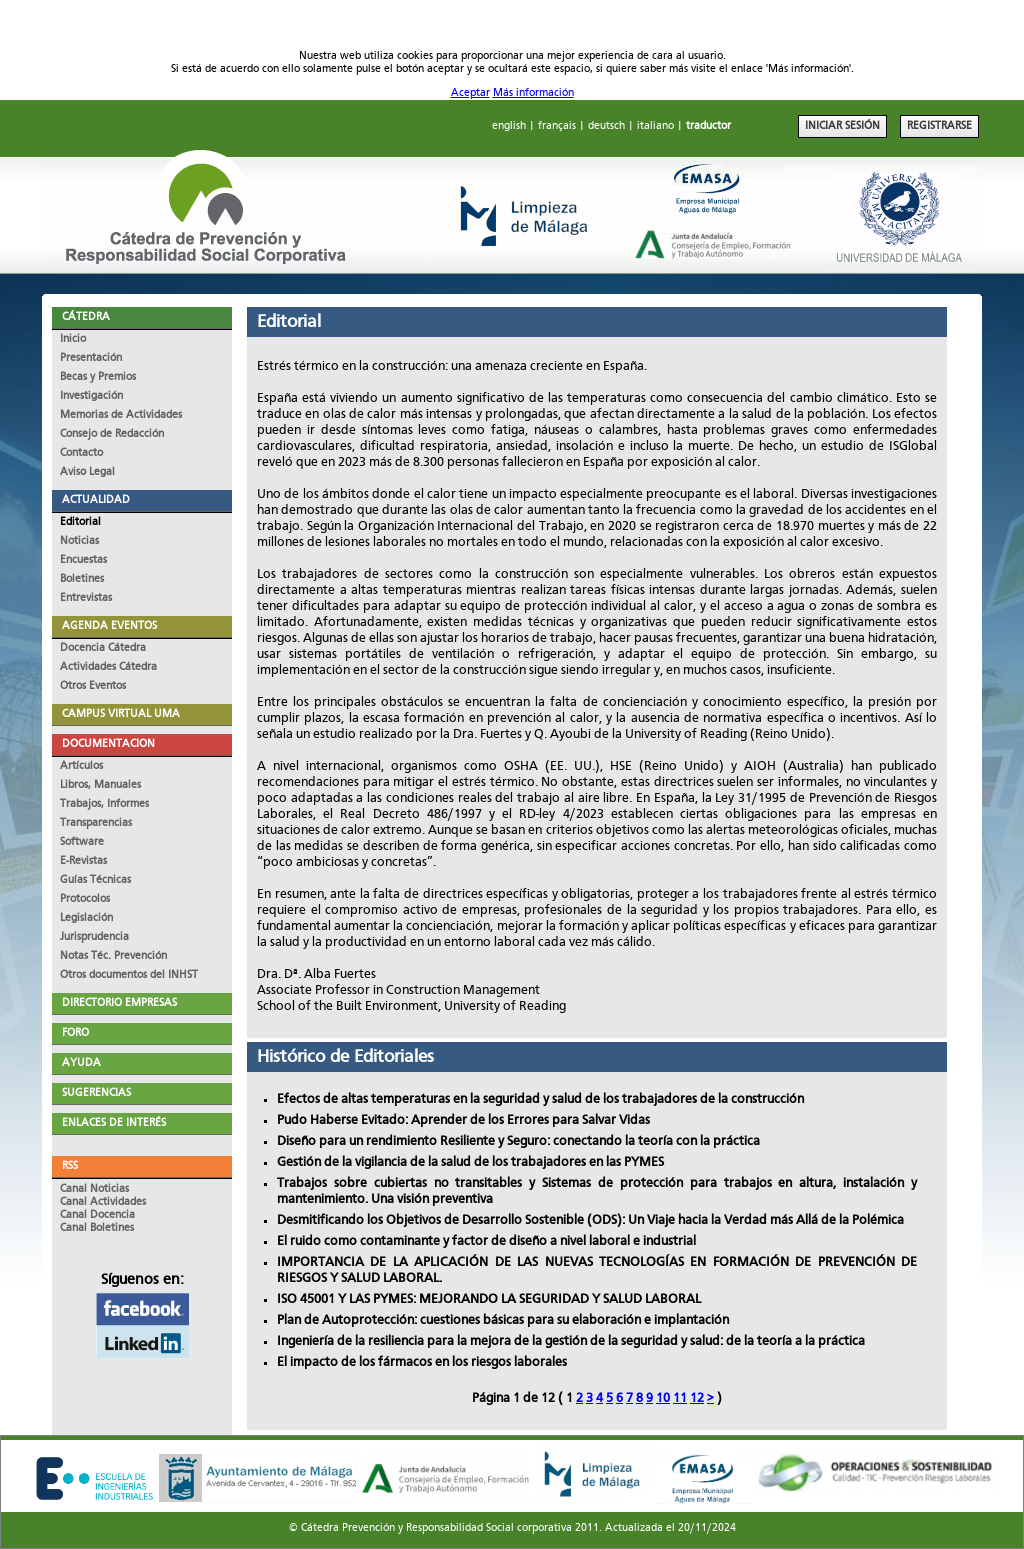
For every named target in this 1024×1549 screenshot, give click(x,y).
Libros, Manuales (100, 785)
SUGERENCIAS (96, 1093)
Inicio (73, 339)
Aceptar (470, 93)
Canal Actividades (103, 1202)
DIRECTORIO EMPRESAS (119, 1003)
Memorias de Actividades (121, 415)
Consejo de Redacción (112, 434)
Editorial (80, 522)
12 (697, 1398)
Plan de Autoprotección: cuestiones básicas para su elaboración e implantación (503, 1320)
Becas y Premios (98, 377)
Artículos (81, 766)
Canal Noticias (94, 1189)
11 (680, 1398)
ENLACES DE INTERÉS (114, 1123)
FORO (75, 1033)
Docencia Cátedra (103, 648)
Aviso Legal (87, 472)
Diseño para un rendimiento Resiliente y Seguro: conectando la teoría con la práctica (518, 1141)
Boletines (82, 579)
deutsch (606, 126)
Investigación (91, 396)
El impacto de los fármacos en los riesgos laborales (422, 1362)
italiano (655, 126)
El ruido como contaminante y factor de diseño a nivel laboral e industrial (486, 1241)
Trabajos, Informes (104, 804)
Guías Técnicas (95, 880)
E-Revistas (83, 861)
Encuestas (83, 560)
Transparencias (96, 823)
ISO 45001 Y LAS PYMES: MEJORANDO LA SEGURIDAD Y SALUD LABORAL (489, 1299)
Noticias (79, 541)
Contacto (81, 453)
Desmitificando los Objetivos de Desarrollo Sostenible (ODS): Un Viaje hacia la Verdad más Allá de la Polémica (590, 1220)
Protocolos (85, 899)
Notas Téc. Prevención (113, 956)
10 (663, 1398)
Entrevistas (86, 598)
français (557, 126)
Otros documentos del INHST (129, 975)
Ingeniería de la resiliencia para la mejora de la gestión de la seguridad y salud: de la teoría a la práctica (571, 1341)
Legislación (86, 918)
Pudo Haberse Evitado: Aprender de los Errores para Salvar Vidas (463, 1120)
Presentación (91, 358)
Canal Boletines (97, 1228)
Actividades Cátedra (108, 667)
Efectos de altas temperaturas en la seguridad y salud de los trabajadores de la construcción (540, 1099)
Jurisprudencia (94, 937)
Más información (533, 93)
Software (82, 842)
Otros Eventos (93, 686)
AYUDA (81, 1063)
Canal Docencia (97, 1215)
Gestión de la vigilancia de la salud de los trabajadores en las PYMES (470, 1162)
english (509, 126)
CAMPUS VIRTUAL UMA (121, 714)
